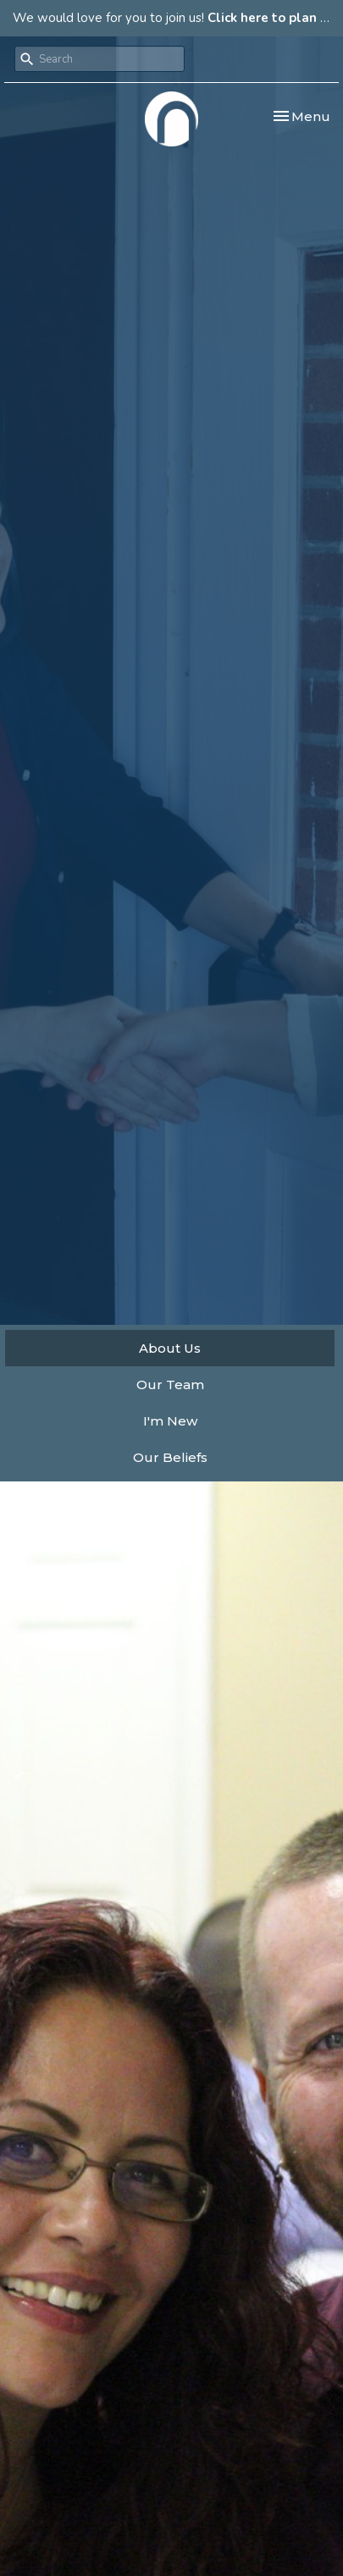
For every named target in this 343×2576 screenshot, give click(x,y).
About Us (170, 1348)
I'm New (170, 1421)
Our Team (170, 1384)
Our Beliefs (170, 1457)
